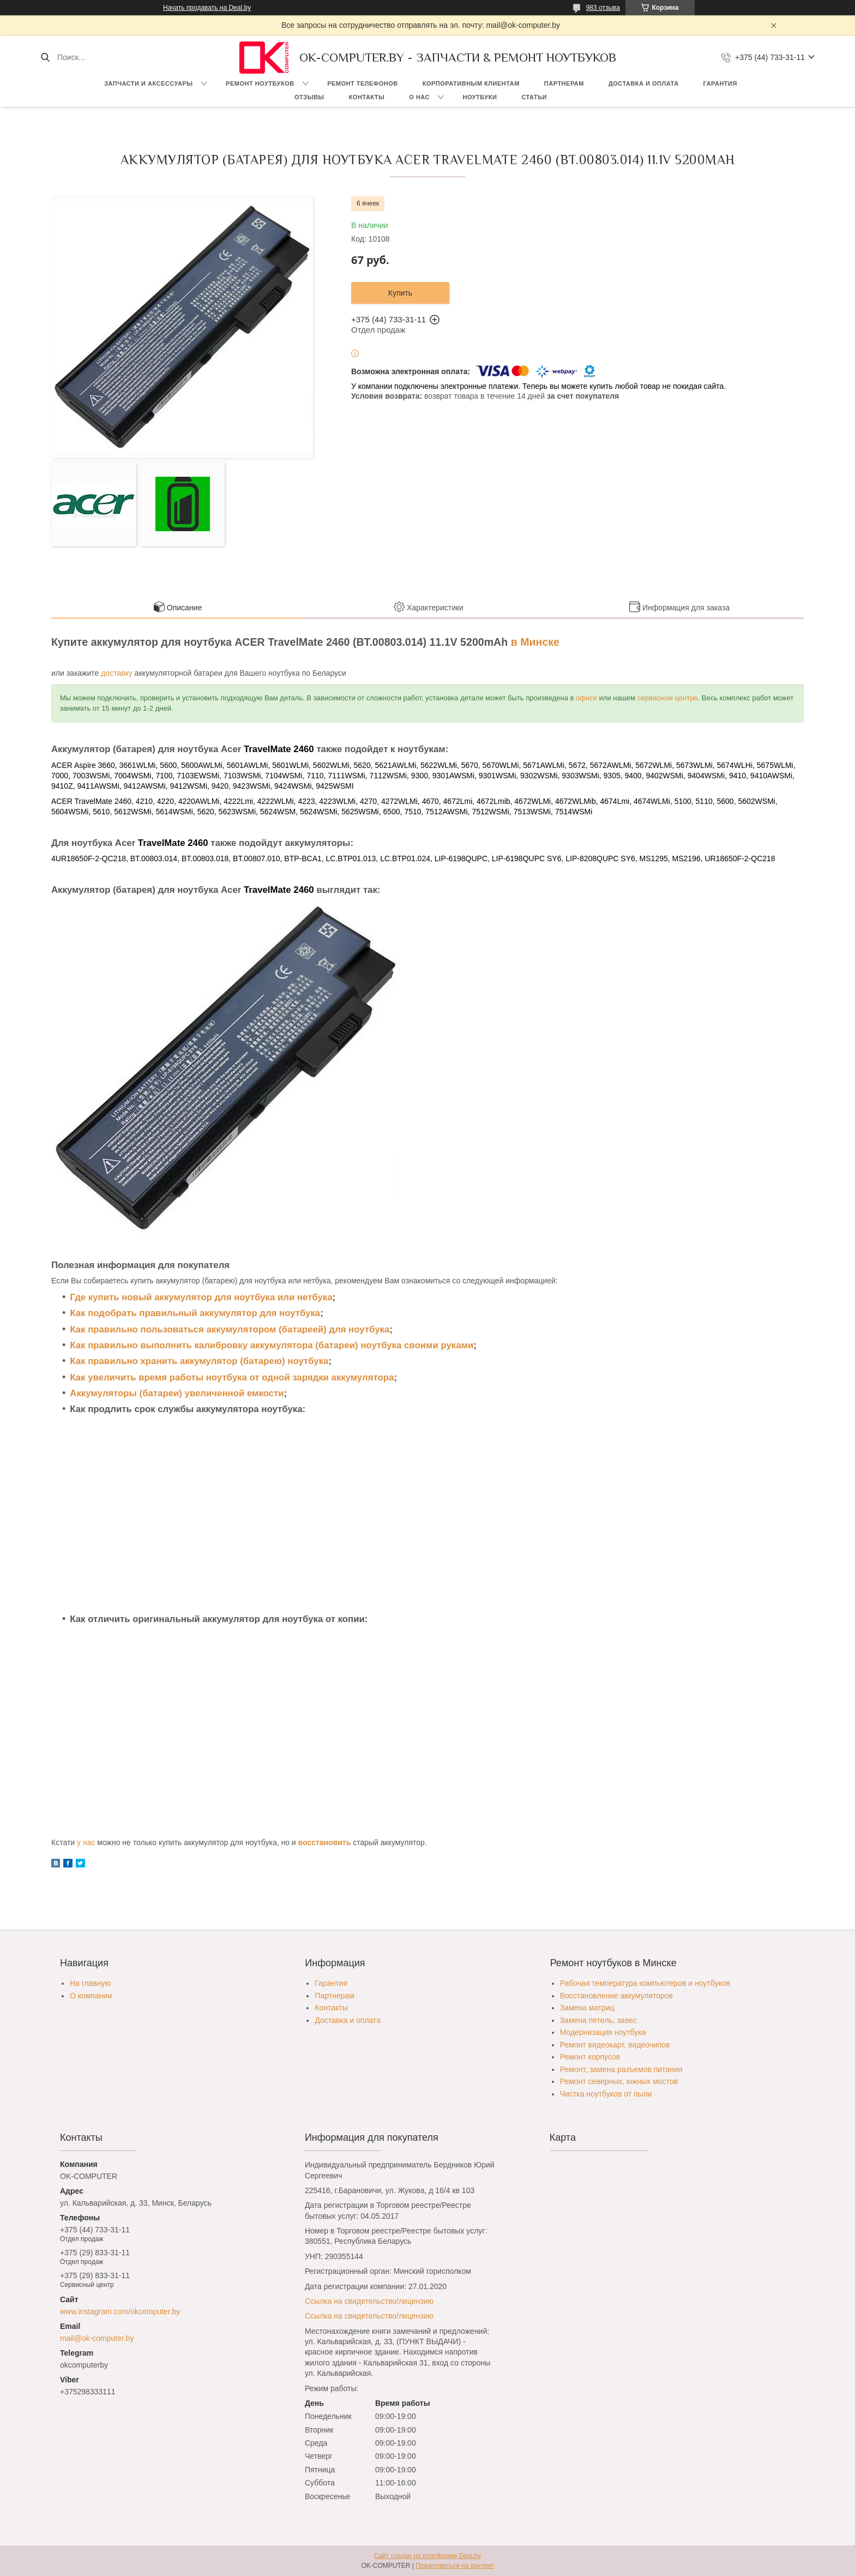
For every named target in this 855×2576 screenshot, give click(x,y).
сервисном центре (667, 698)
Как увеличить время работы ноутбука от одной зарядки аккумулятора (232, 1377)
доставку (117, 673)
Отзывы (309, 97)
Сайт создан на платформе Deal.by (427, 2556)
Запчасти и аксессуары (148, 83)
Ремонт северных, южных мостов (619, 2081)
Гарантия (720, 83)
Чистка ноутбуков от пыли (606, 2093)
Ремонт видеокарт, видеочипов (615, 2044)
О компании (91, 1995)
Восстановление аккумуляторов (616, 1995)
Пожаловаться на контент (454, 2565)
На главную (90, 1983)
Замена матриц (587, 2007)
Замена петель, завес (598, 2020)
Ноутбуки (479, 97)
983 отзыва (603, 7)
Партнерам (564, 83)
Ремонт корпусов (590, 2056)
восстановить (324, 1842)
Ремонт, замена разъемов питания (621, 2069)
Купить (400, 293)
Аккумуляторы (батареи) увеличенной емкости (177, 1393)
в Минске (535, 642)
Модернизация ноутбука (603, 2032)
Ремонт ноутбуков (260, 83)
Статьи (534, 97)
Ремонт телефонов (362, 83)
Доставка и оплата (644, 83)
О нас (419, 97)
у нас (86, 1842)
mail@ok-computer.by (97, 2338)
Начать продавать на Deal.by (207, 7)
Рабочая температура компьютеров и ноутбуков (645, 1983)
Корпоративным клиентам (471, 83)
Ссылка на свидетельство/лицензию (369, 2301)
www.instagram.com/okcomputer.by (120, 2311)
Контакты (367, 97)
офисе (586, 698)
